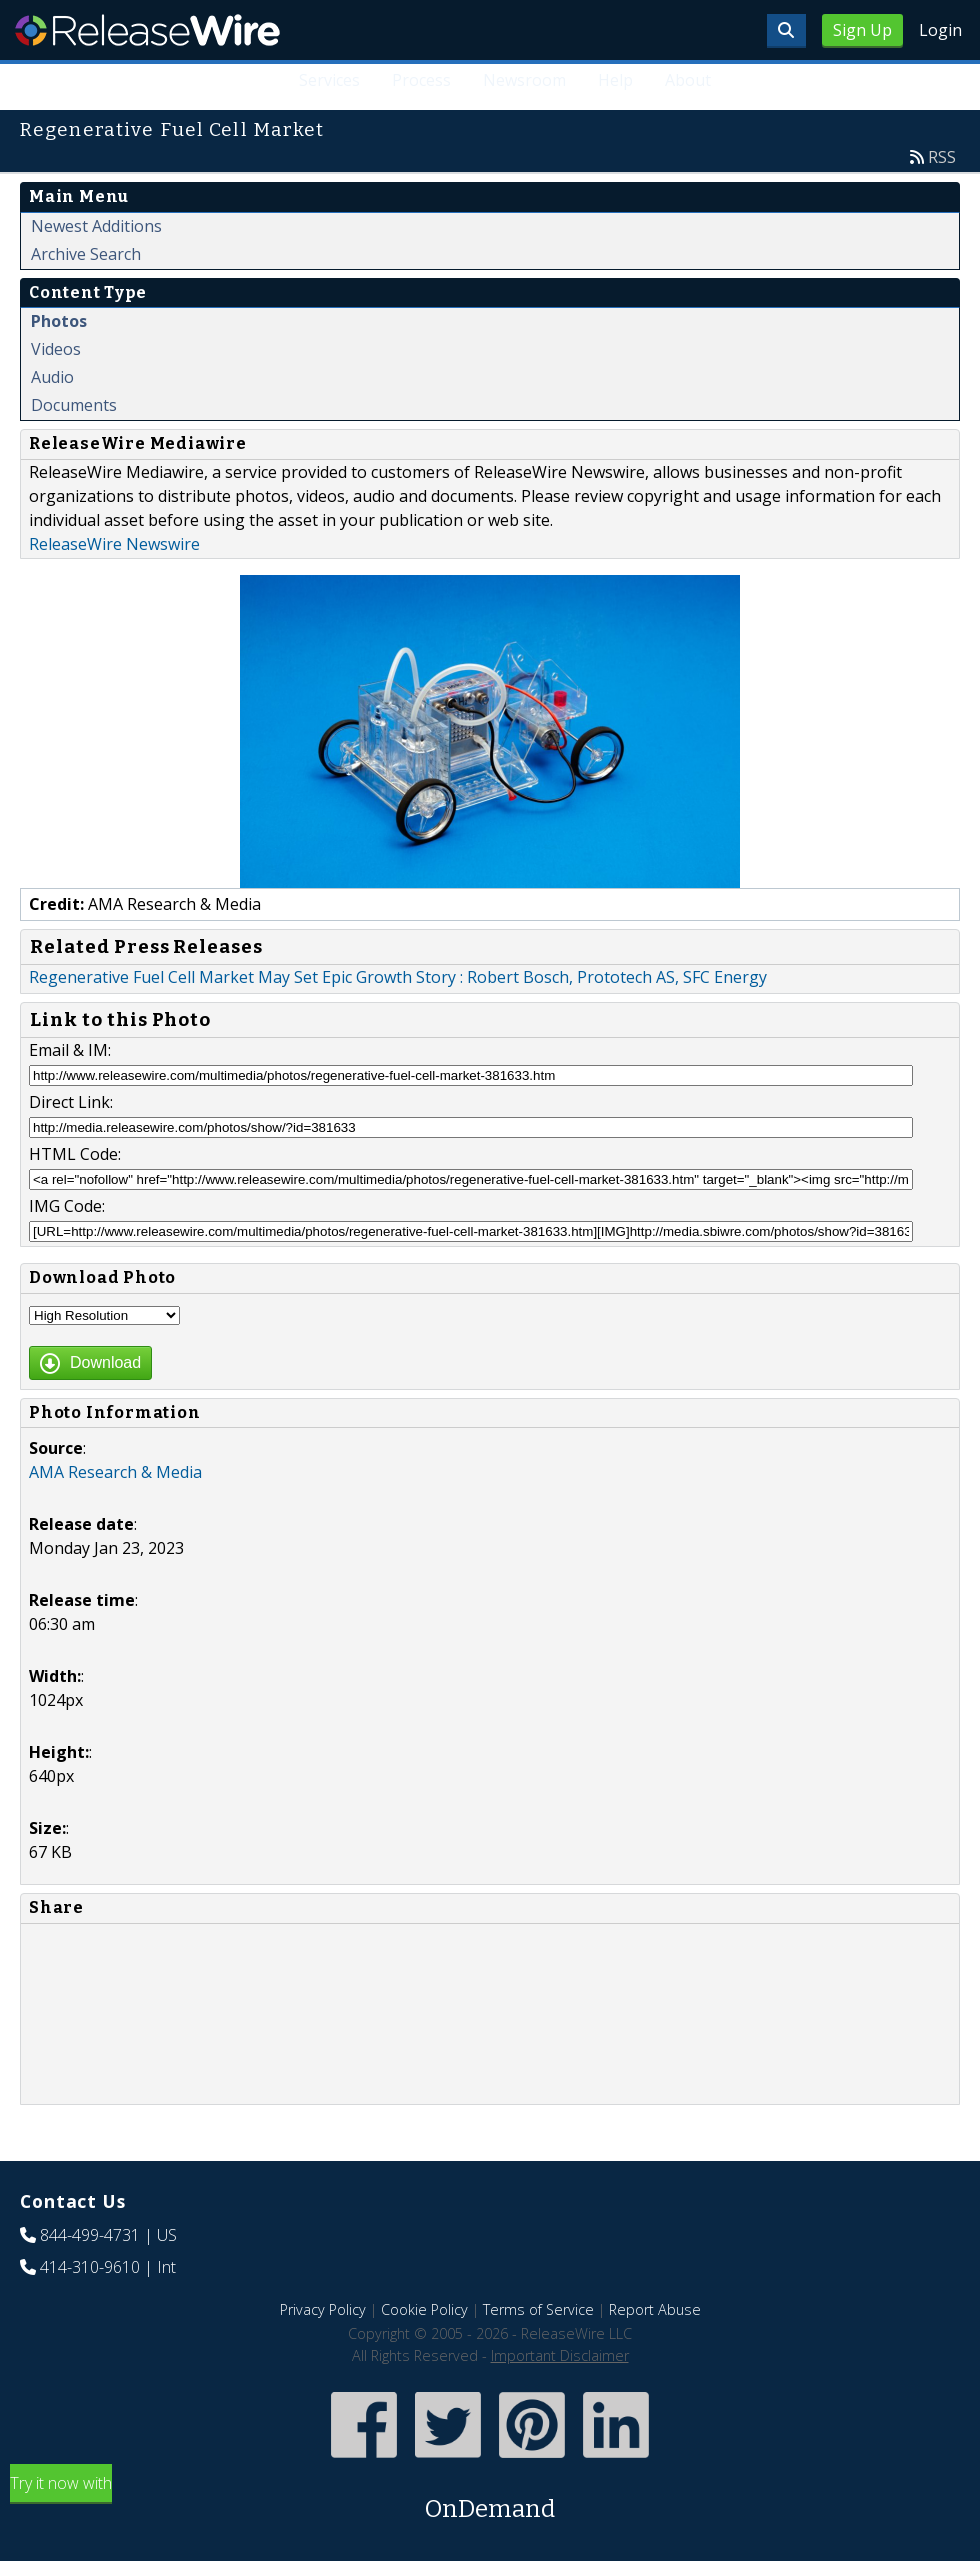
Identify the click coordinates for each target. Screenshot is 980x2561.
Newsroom (524, 80)
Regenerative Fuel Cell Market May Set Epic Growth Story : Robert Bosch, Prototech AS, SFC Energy (398, 977)
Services (329, 80)
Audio (52, 377)
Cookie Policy (424, 2309)
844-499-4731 (90, 2235)
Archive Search (86, 254)
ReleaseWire (147, 30)
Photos (59, 321)
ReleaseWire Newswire (114, 544)
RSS (942, 157)
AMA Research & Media (115, 1472)
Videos (56, 349)
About (688, 80)
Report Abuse (655, 2309)
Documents (74, 405)
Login (940, 30)
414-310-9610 (90, 2267)
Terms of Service (538, 2309)
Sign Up (862, 30)
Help (615, 80)
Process (421, 80)
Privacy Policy (323, 2309)
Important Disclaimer (560, 2355)
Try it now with (490, 2499)
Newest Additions (96, 226)
